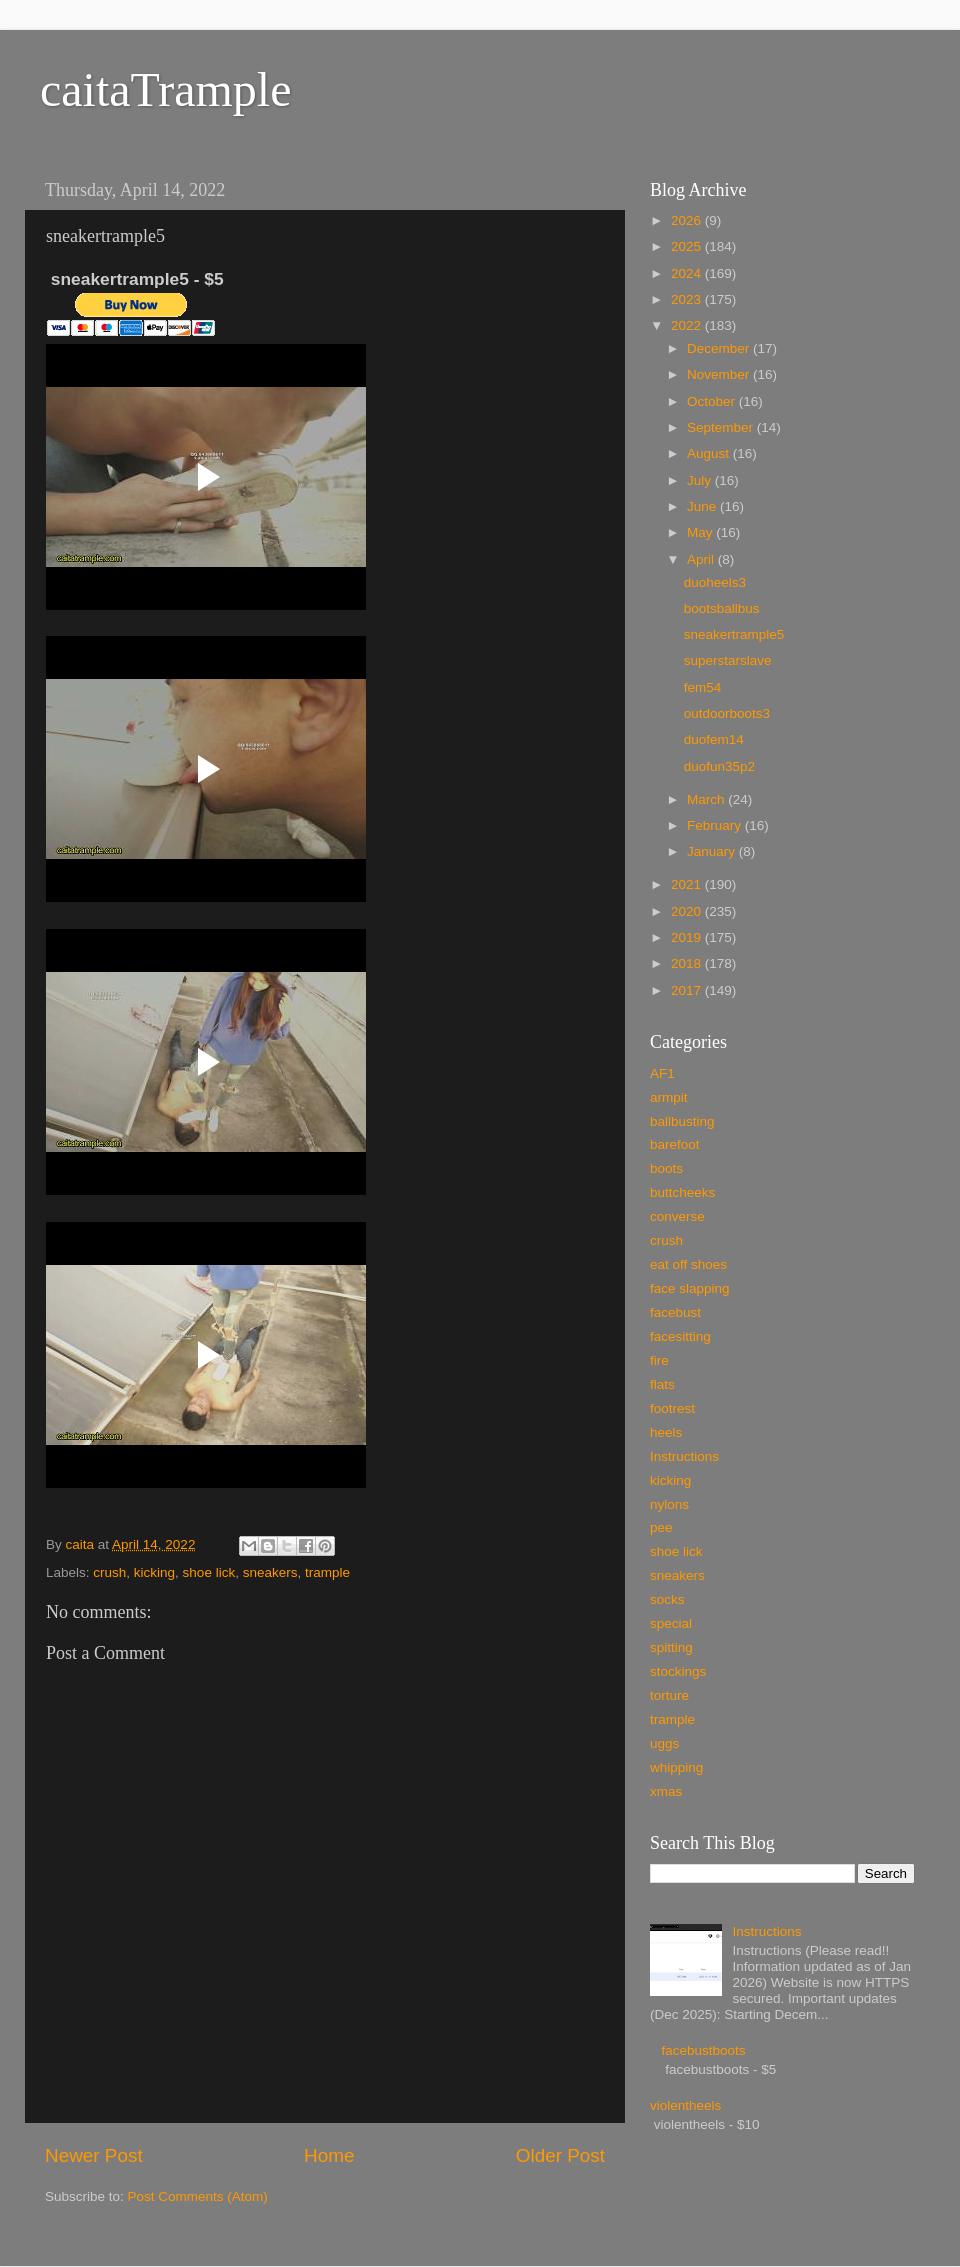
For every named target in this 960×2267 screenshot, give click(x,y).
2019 (688, 937)
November (720, 374)
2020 (688, 911)
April (702, 559)
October (713, 401)
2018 (688, 963)
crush (109, 1572)
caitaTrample (165, 89)
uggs (664, 1743)
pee (661, 1527)
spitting (671, 1647)
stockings (678, 1671)
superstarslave (728, 660)
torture (669, 1695)
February (716, 825)
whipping (676, 1767)
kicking (154, 1572)
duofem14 (714, 739)
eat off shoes (688, 1264)
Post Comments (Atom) (198, 2196)
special (671, 1623)
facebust (675, 1312)
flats (662, 1384)
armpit (669, 1097)
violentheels (685, 2105)
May (701, 532)
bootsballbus (722, 608)
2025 (688, 246)
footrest (672, 1408)
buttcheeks (682, 1192)
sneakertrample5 (734, 634)
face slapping (690, 1288)
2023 (688, 299)
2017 (688, 990)
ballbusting (682, 1121)
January (713, 851)
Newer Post (94, 2155)
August (710, 453)
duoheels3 (715, 582)
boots (666, 1168)
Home (329, 2155)
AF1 (662, 1073)
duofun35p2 (719, 766)
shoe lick (209, 1572)
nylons (669, 1504)
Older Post (560, 2155)
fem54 (703, 687)
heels (666, 1432)
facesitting (680, 1336)
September (722, 427)
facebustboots (703, 2050)
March (707, 799)
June (703, 506)
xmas (666, 1791)
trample (327, 1572)
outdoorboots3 (727, 713)
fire (659, 1360)
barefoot (675, 1144)
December (720, 348)
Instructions (684, 1456)
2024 (688, 273)
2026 (688, 220)
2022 (688, 325)
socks (667, 1599)
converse (677, 1216)
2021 (688, 884)
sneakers (270, 1572)
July (701, 480)
